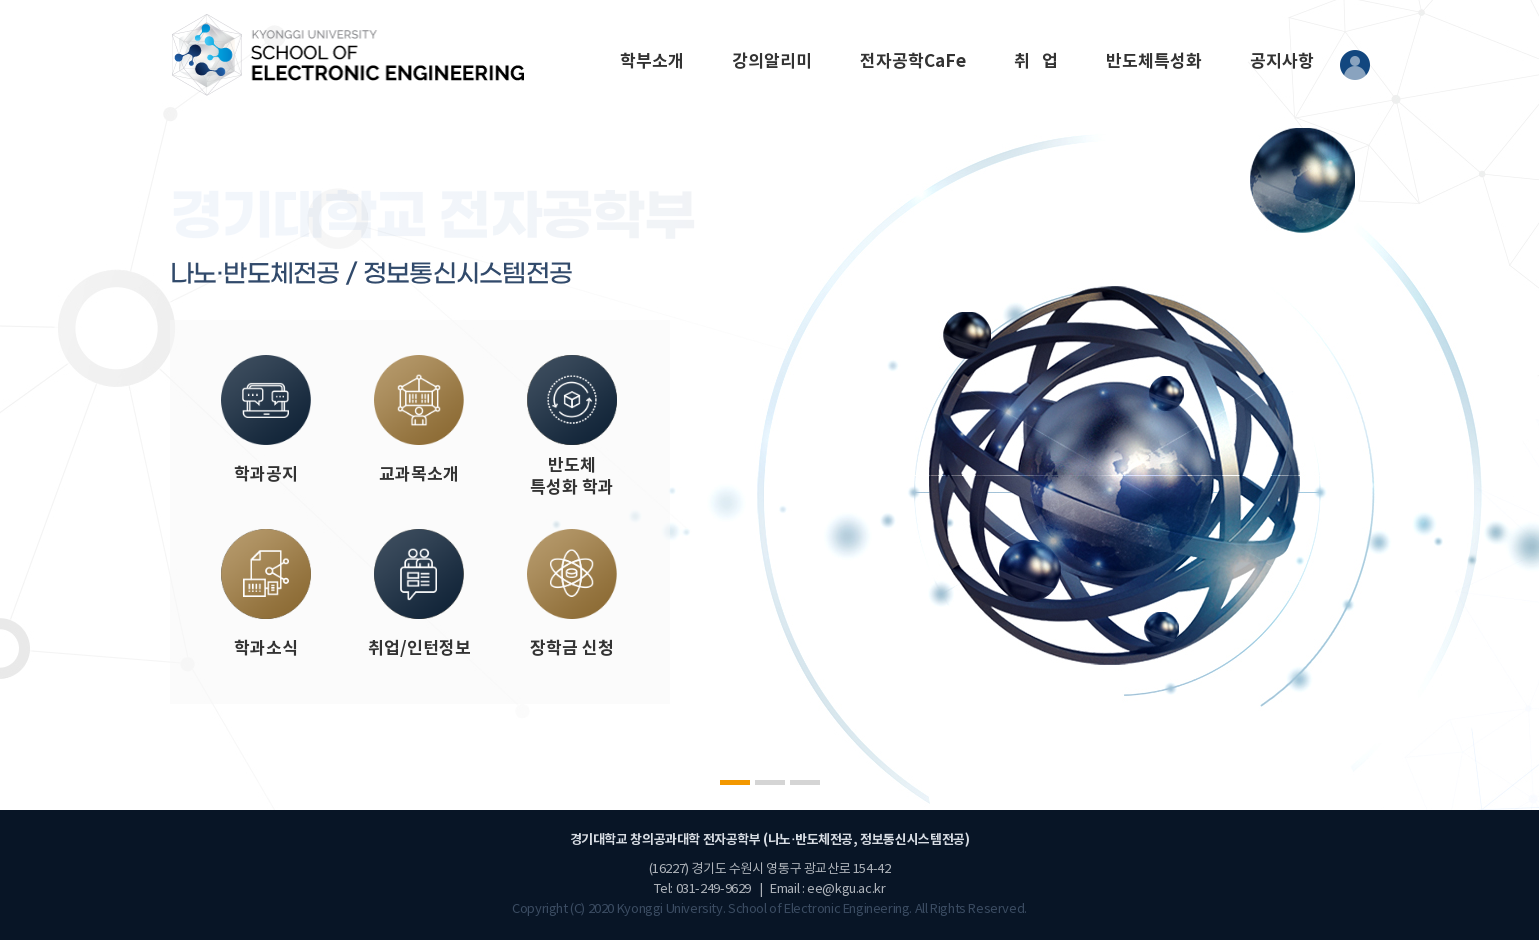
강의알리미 (772, 61)
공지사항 (1282, 61)
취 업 (1036, 61)
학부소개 (652, 61)
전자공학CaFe (913, 61)
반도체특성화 (1154, 61)
